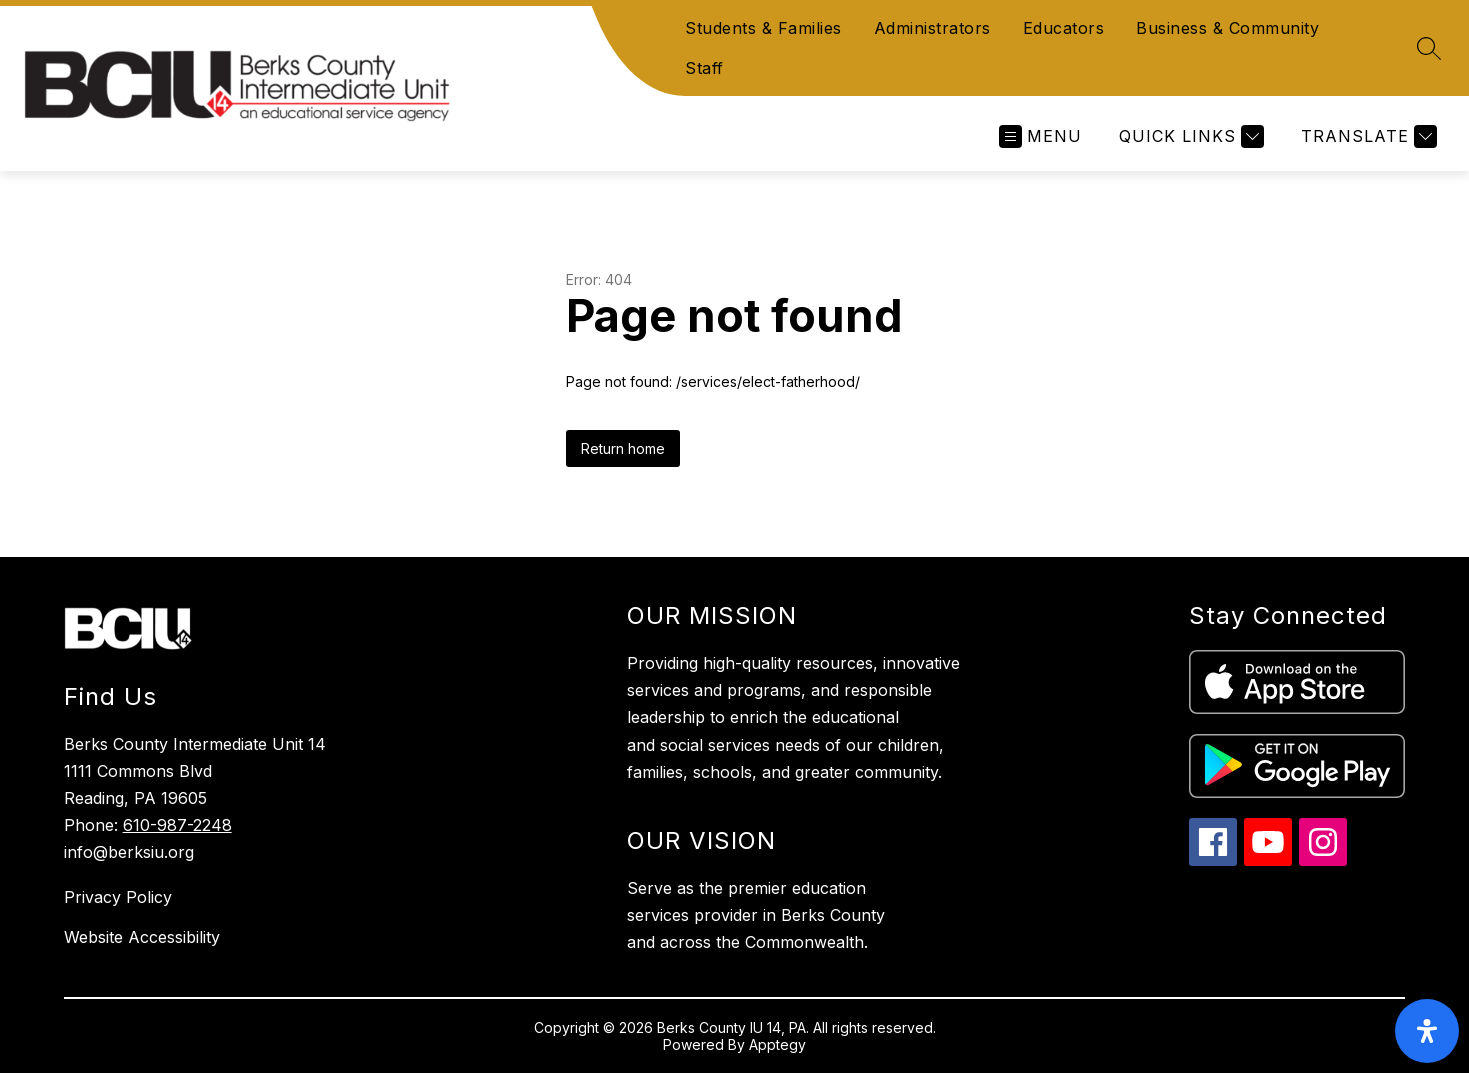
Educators (1064, 28)
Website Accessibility (142, 937)
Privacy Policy (118, 897)
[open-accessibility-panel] (1427, 1031)
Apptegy (777, 1044)
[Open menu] (1040, 136)
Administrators (932, 28)
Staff (704, 68)
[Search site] (1429, 48)
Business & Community (1227, 28)
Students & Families (763, 28)
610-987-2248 (177, 825)
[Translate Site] (1366, 136)
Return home (623, 448)
